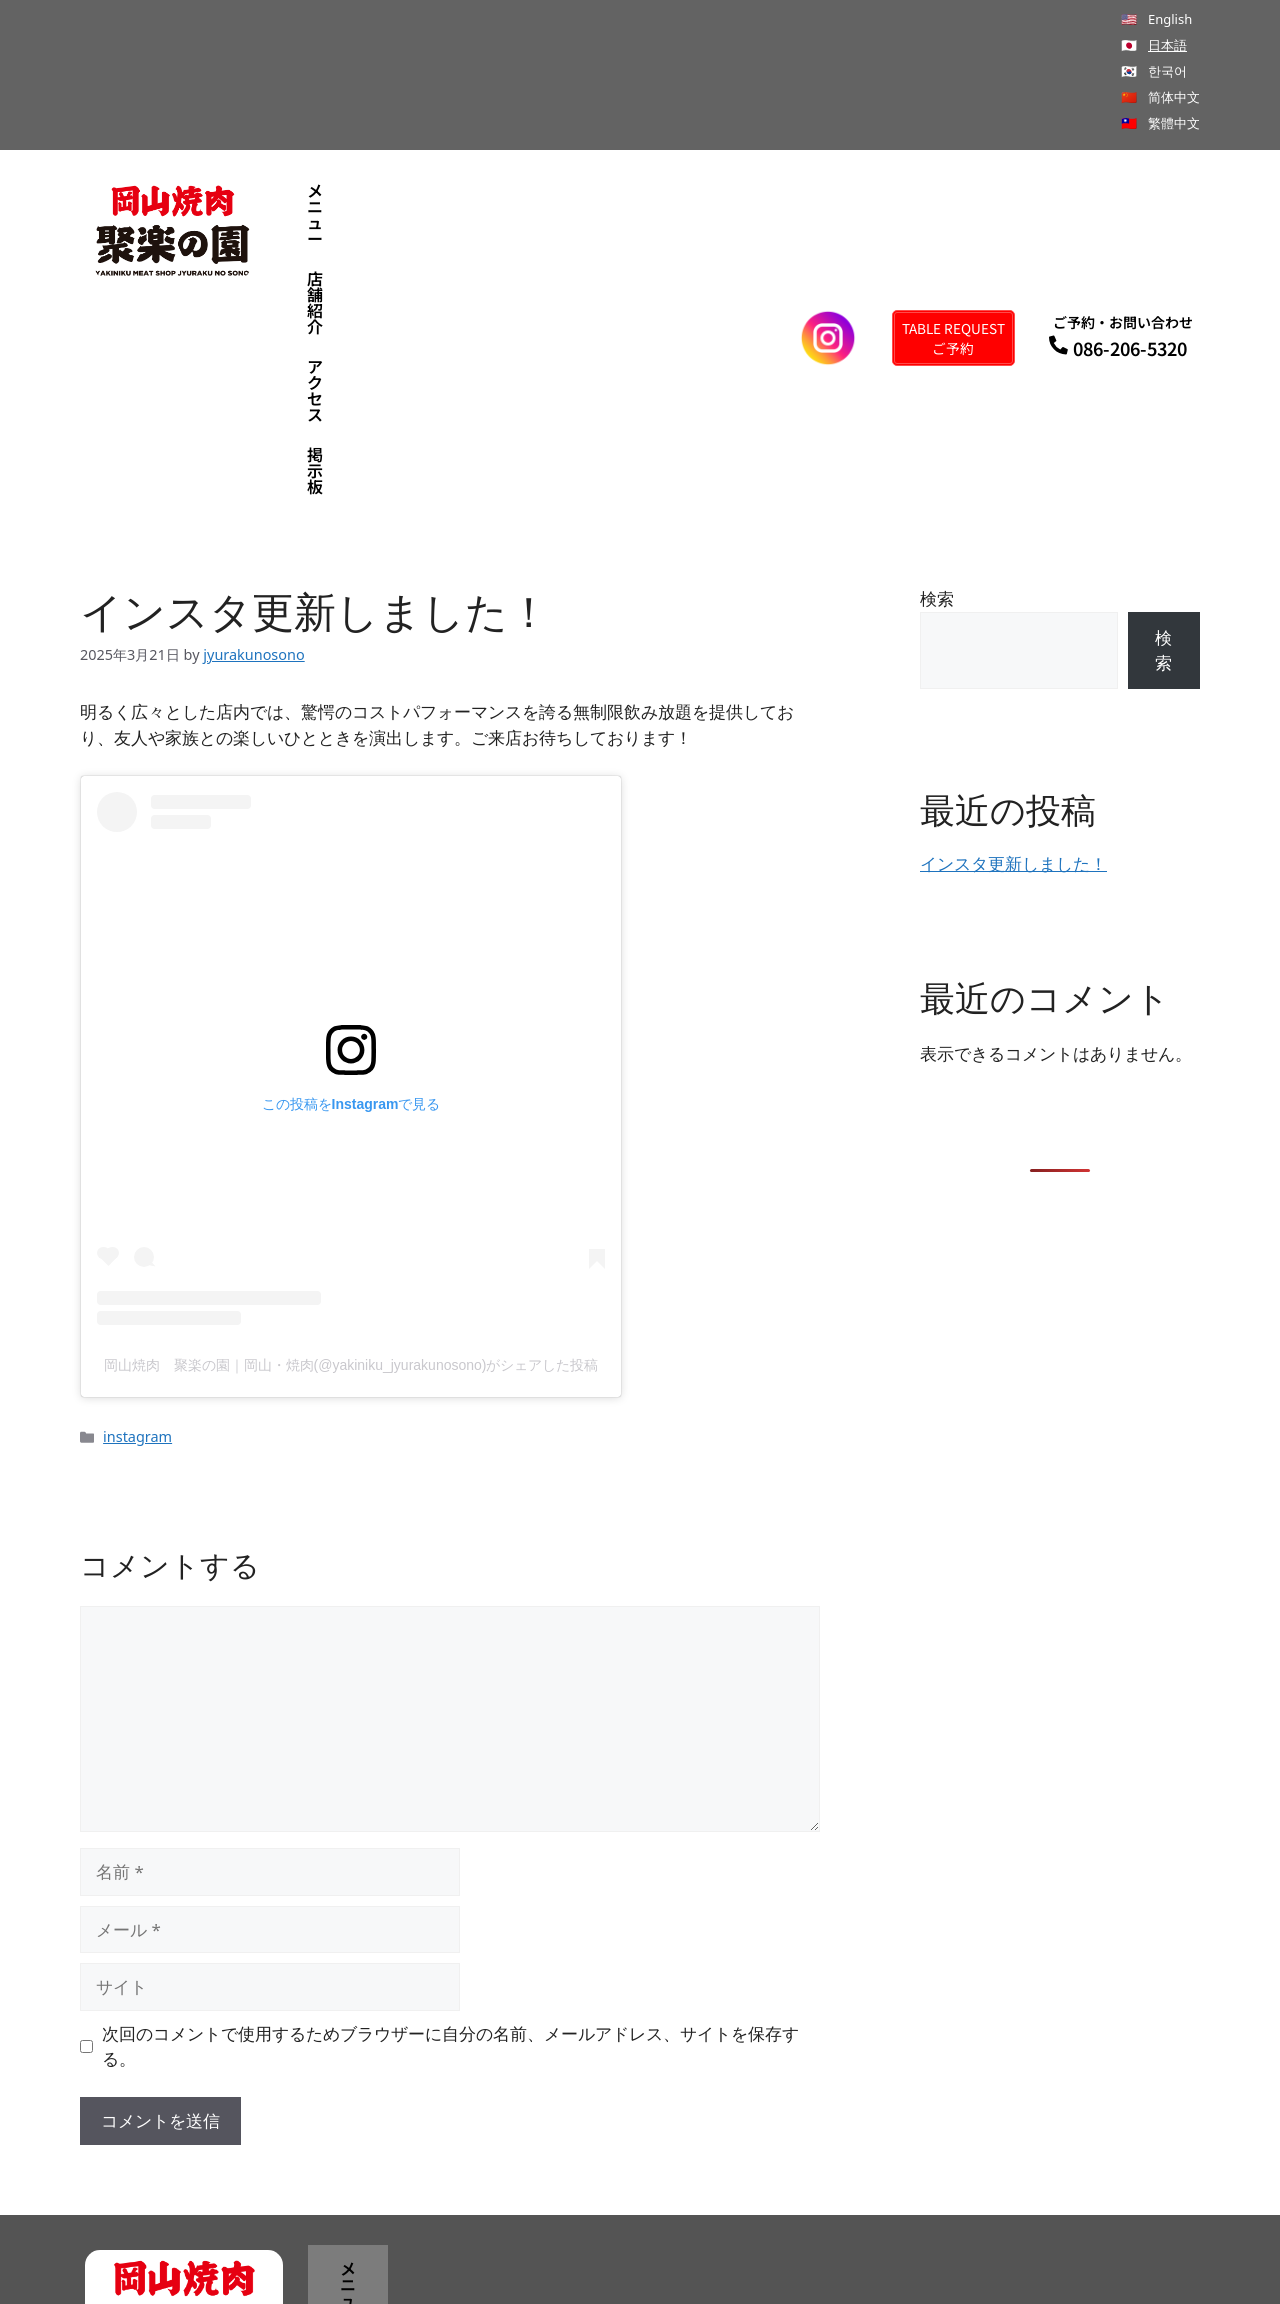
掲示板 (695, 232)
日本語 (1167, 45)
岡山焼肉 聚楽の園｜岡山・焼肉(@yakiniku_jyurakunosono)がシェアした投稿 (351, 1153)
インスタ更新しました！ (1013, 651)
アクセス (594, 232)
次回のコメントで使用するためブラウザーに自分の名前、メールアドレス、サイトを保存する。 (450, 1833)
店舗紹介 (485, 232)
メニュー (376, 232)
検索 (937, 385)
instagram (137, 1224)
